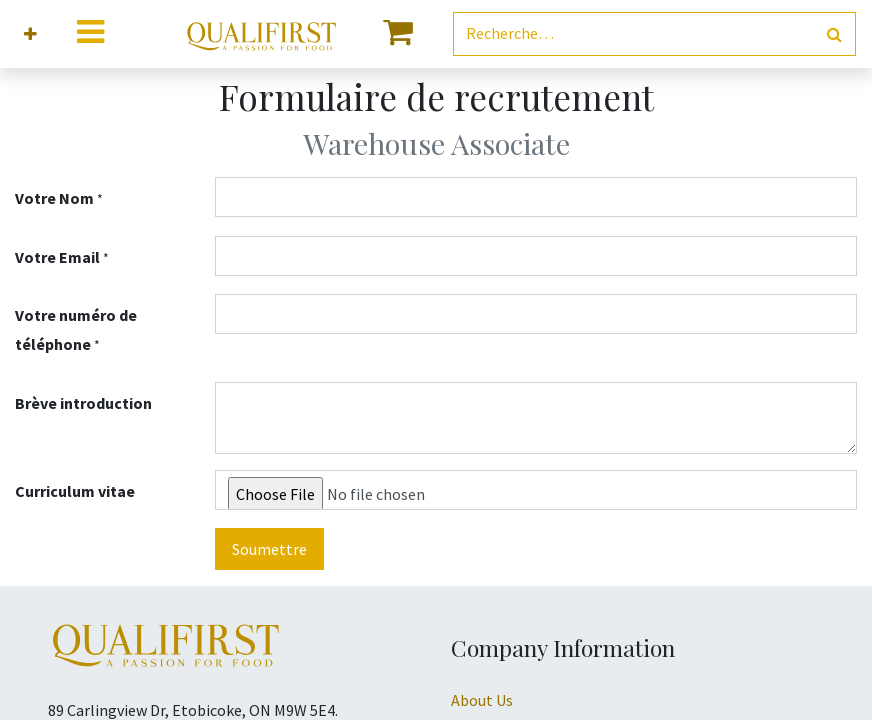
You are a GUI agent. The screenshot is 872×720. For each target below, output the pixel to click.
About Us (482, 700)
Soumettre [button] (269, 549)
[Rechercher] (834, 34)
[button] (30, 34)
